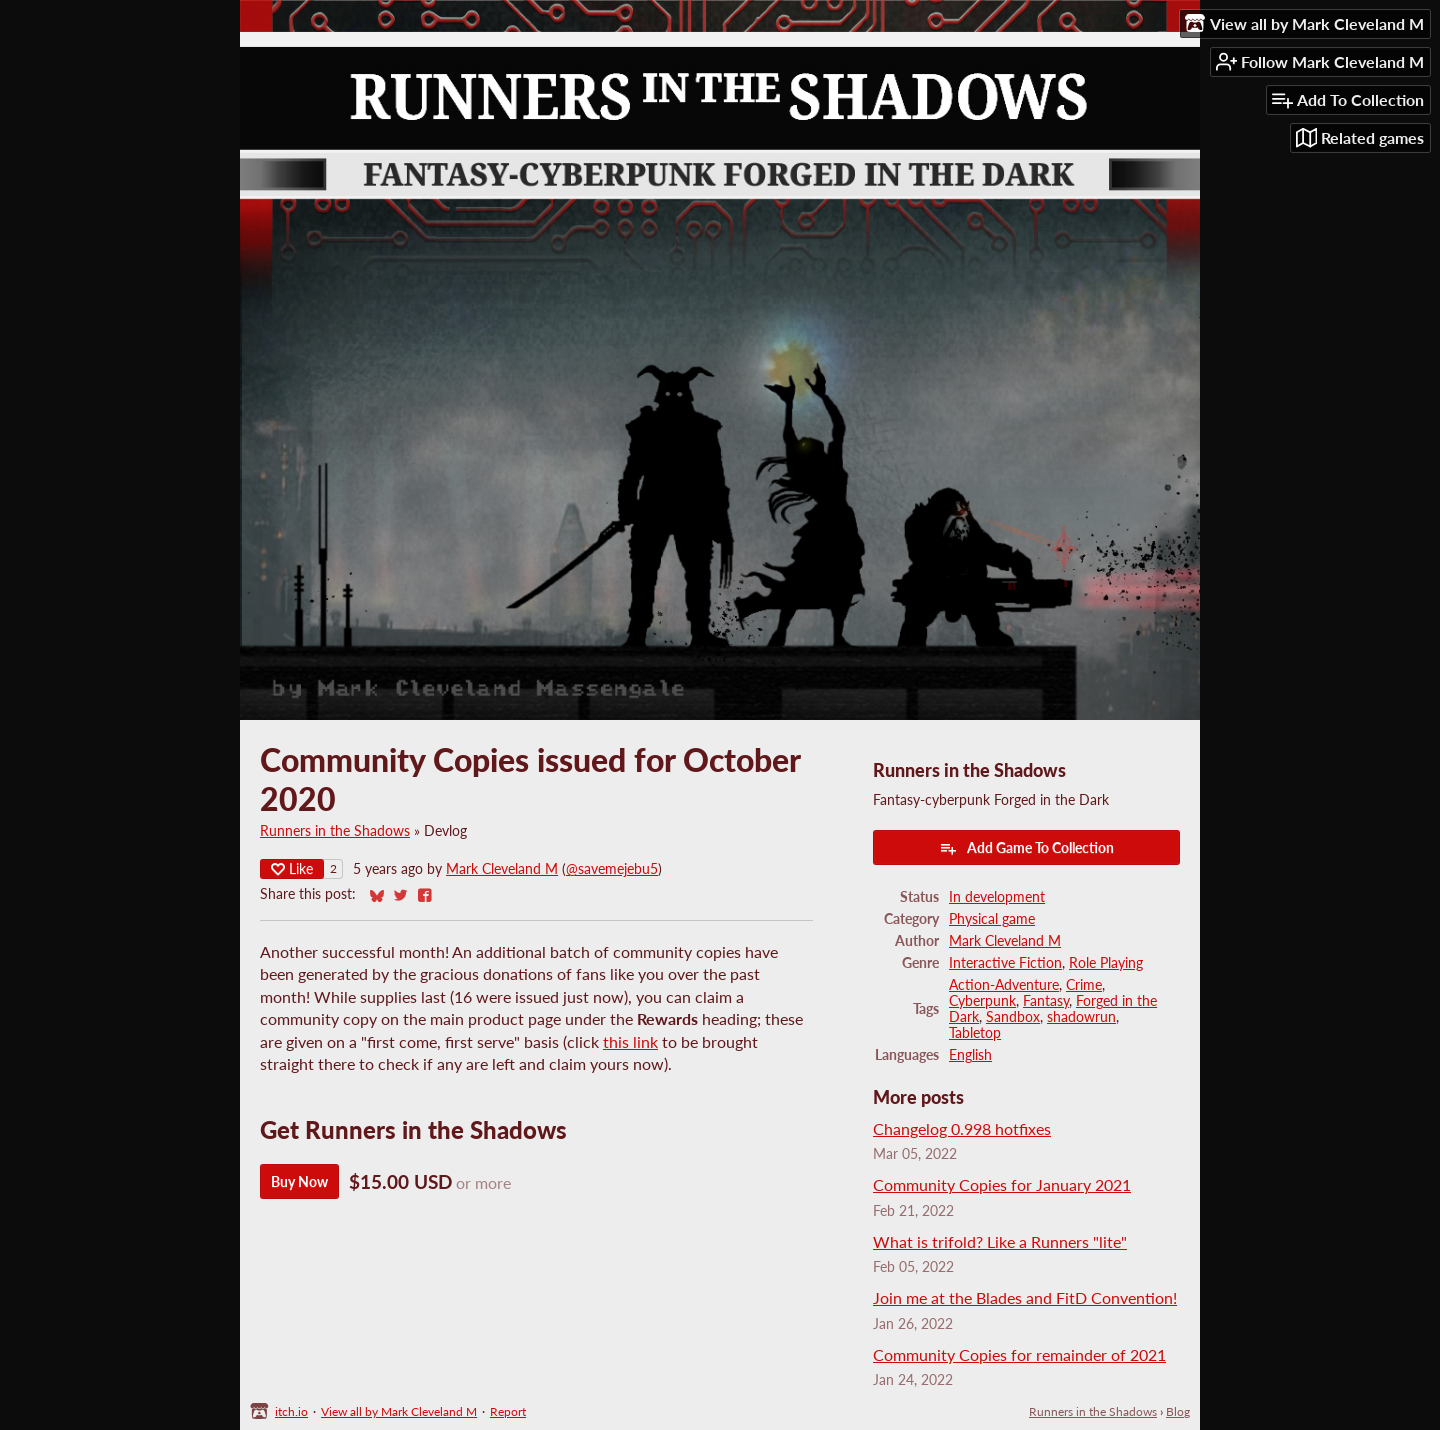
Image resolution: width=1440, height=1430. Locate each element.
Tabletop (975, 1033)
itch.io (291, 1411)
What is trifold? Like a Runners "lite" (1000, 1241)
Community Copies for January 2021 (1002, 1184)
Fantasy (1046, 1001)
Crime (1084, 985)
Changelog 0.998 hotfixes (962, 1128)
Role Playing (1106, 963)
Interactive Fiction (1005, 963)
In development (997, 897)
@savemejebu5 (612, 869)
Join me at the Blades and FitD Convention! (1025, 1297)
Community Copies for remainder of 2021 (1019, 1354)
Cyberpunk (982, 1001)
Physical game (992, 919)
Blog (1178, 1411)
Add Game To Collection (1026, 848)
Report (508, 1411)
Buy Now (299, 1181)
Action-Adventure (1004, 985)
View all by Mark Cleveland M (399, 1411)
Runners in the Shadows (335, 831)
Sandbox (1013, 1017)
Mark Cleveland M (502, 869)
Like (292, 868)
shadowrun (1081, 1017)
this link (630, 1041)
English (970, 1055)
